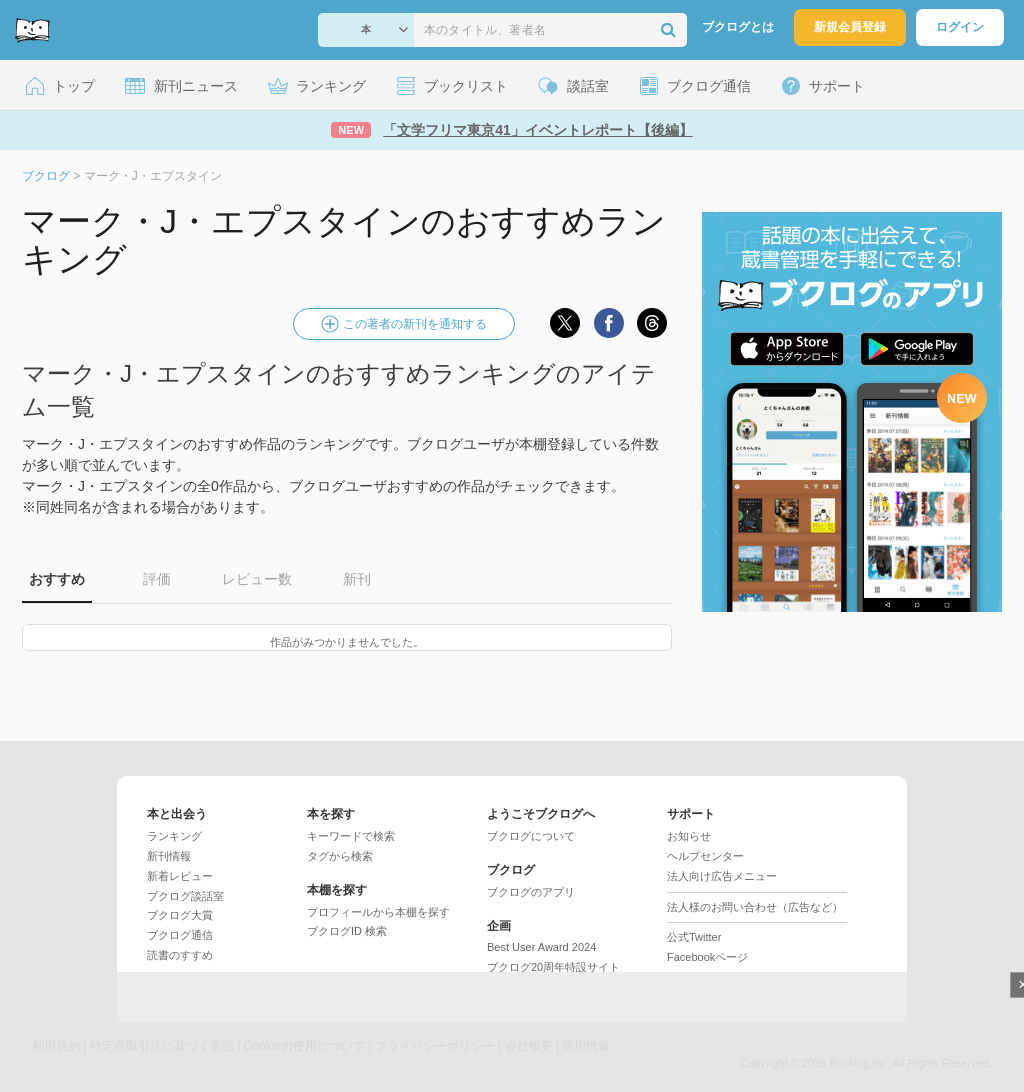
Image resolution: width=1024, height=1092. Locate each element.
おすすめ (57, 579)
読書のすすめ (180, 955)
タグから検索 (340, 856)
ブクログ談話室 (185, 896)
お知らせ (689, 836)
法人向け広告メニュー (722, 876)
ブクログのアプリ (531, 892)
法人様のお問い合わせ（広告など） (755, 907)
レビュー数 (257, 579)
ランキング (174, 836)
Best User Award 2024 (541, 947)
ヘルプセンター (705, 856)
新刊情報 (169, 856)
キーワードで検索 (351, 836)
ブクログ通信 (180, 935)
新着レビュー (180, 876)
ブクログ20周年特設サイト (553, 967)
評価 (157, 579)
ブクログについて (531, 836)
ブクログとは (738, 27)
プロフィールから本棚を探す (378, 912)
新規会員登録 (850, 27)
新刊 (357, 579)
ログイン (960, 27)
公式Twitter (694, 937)
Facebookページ (707, 957)
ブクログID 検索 (347, 931)
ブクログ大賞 (180, 915)
